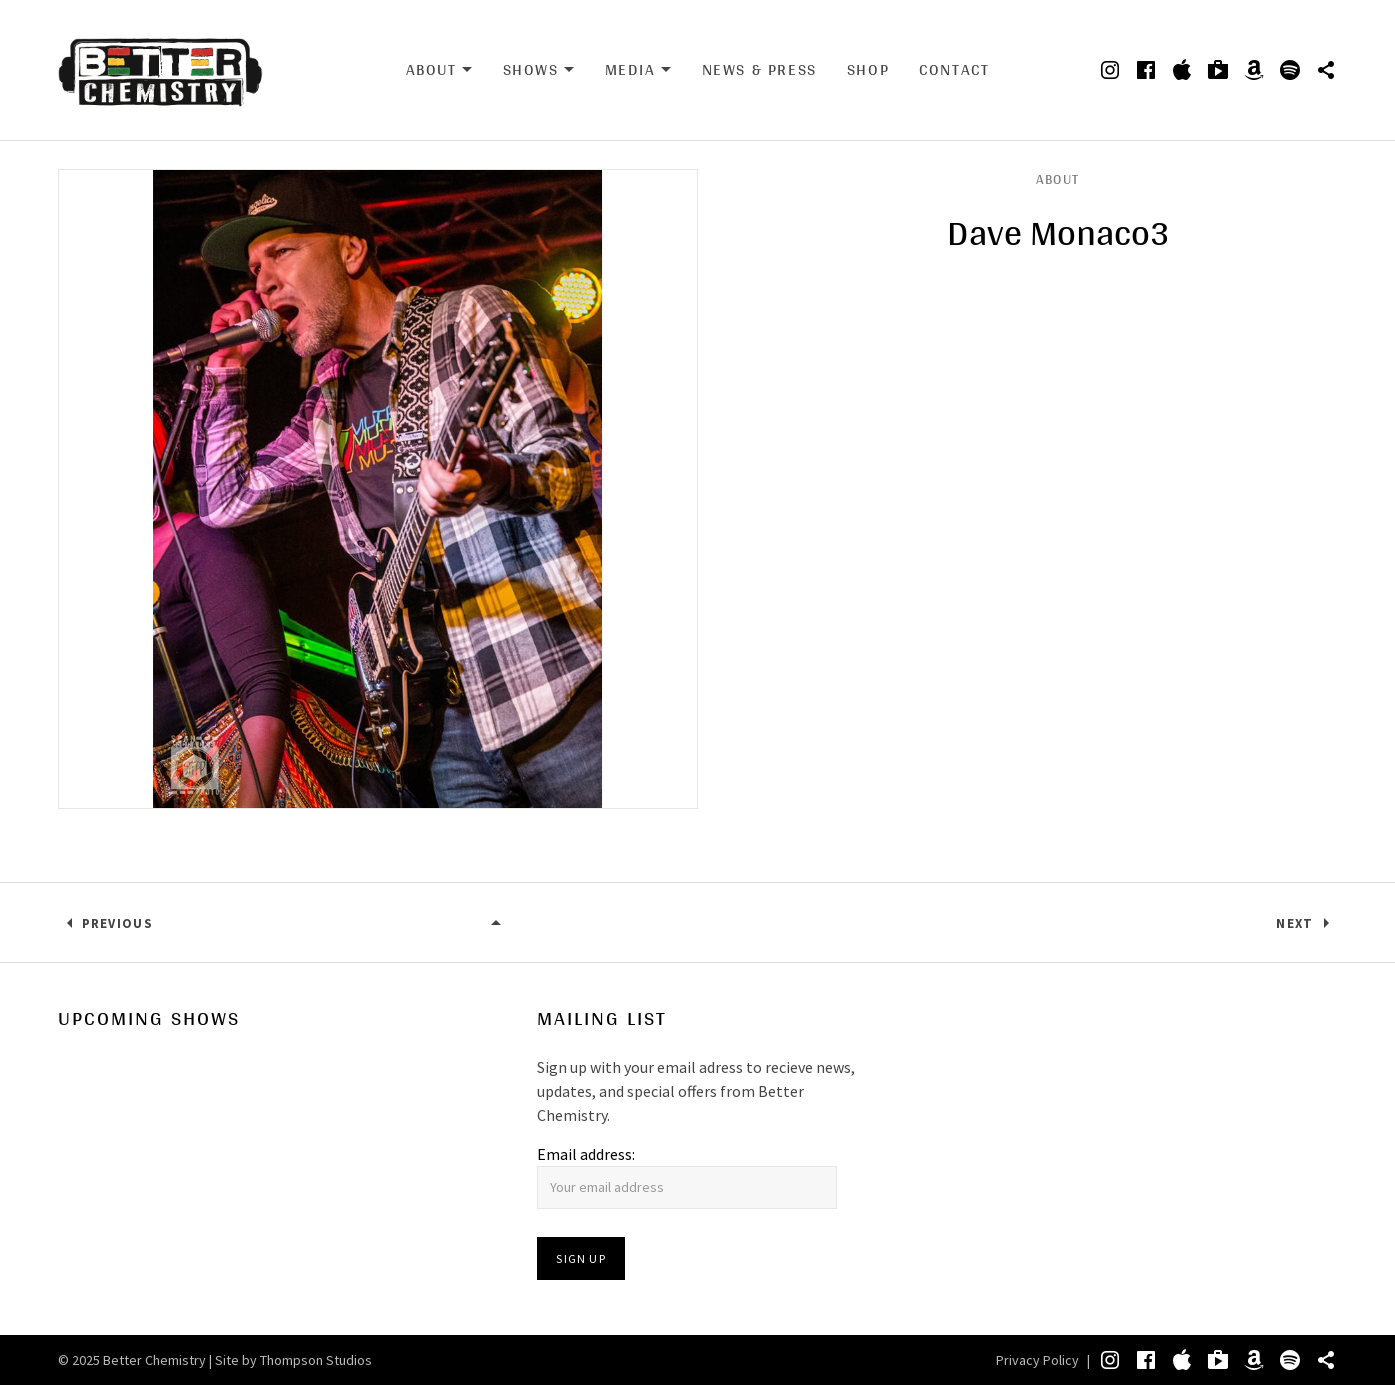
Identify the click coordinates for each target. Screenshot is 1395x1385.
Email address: (586, 1154)
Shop (868, 69)
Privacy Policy (1037, 1360)
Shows (539, 70)
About (439, 70)
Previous (117, 923)
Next (1294, 923)
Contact (954, 69)
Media (638, 70)
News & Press (759, 69)
